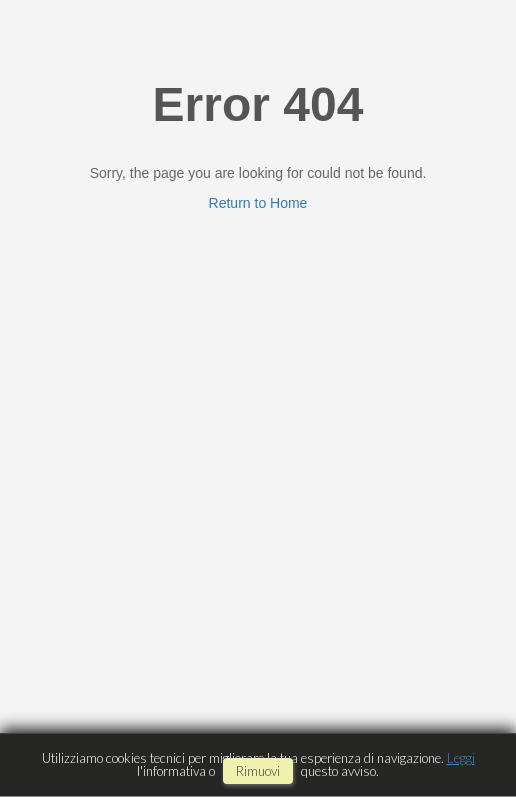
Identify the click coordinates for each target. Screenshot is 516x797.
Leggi (461, 758)
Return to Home (258, 203)
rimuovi (258, 771)
